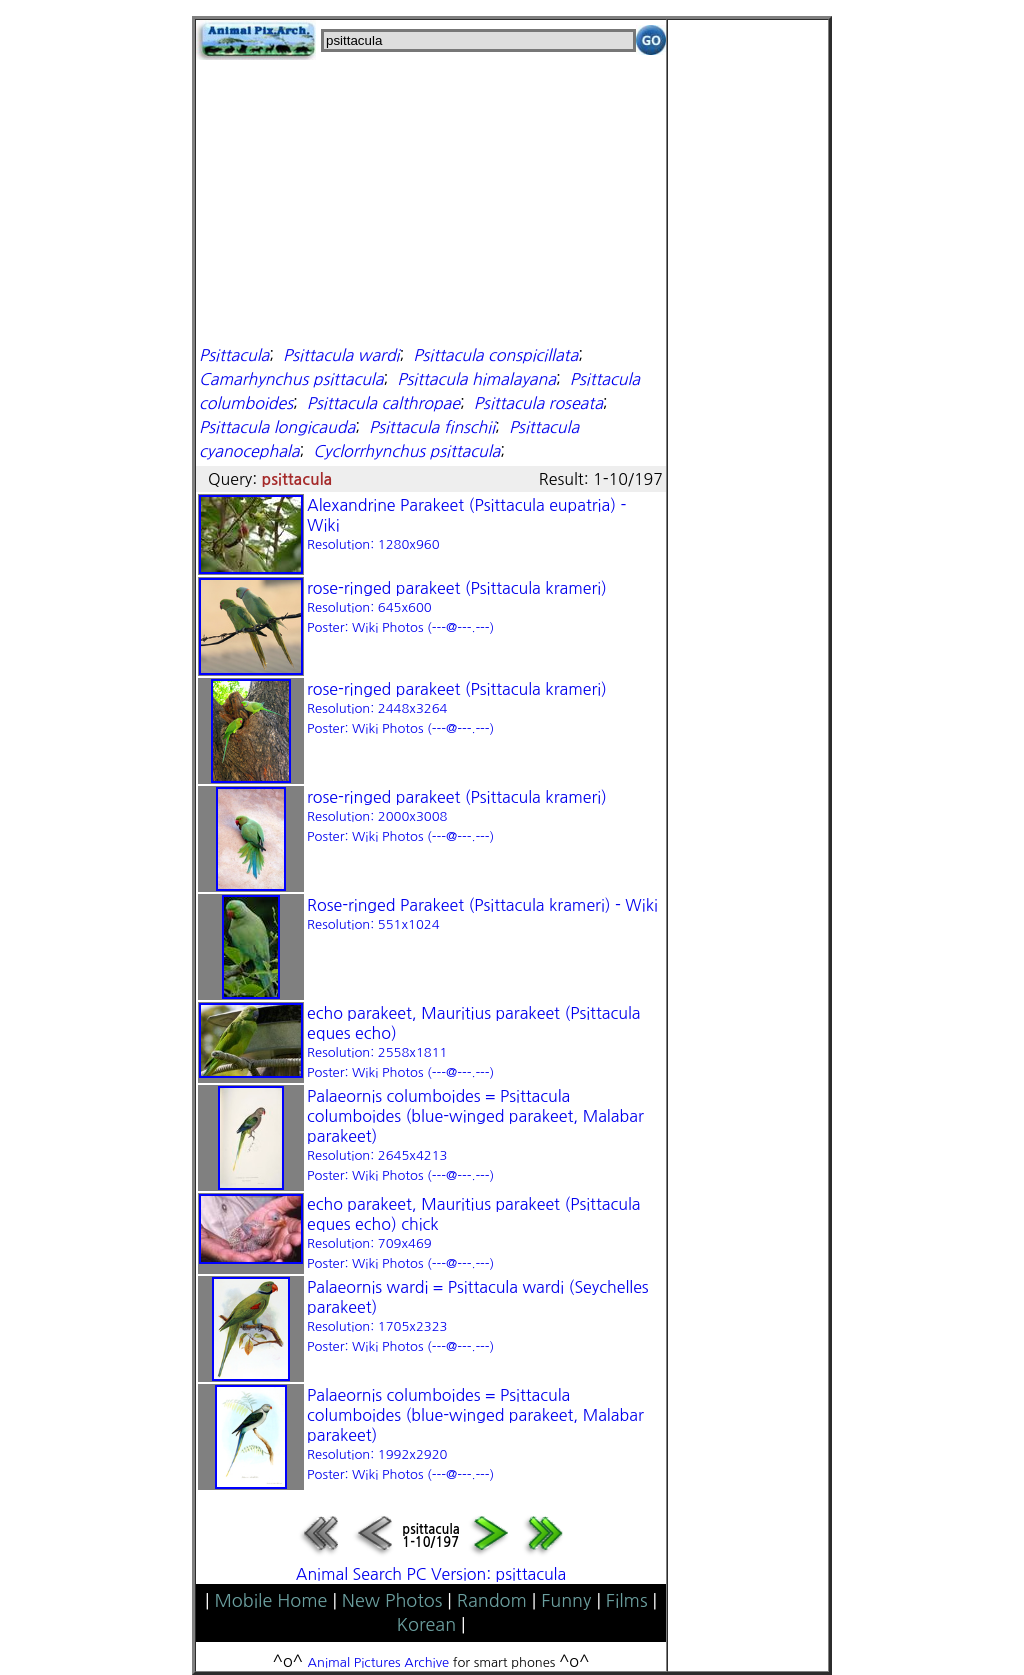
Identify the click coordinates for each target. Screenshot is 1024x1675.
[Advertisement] (431, 200)
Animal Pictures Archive (379, 1662)
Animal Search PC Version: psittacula (431, 1574)
